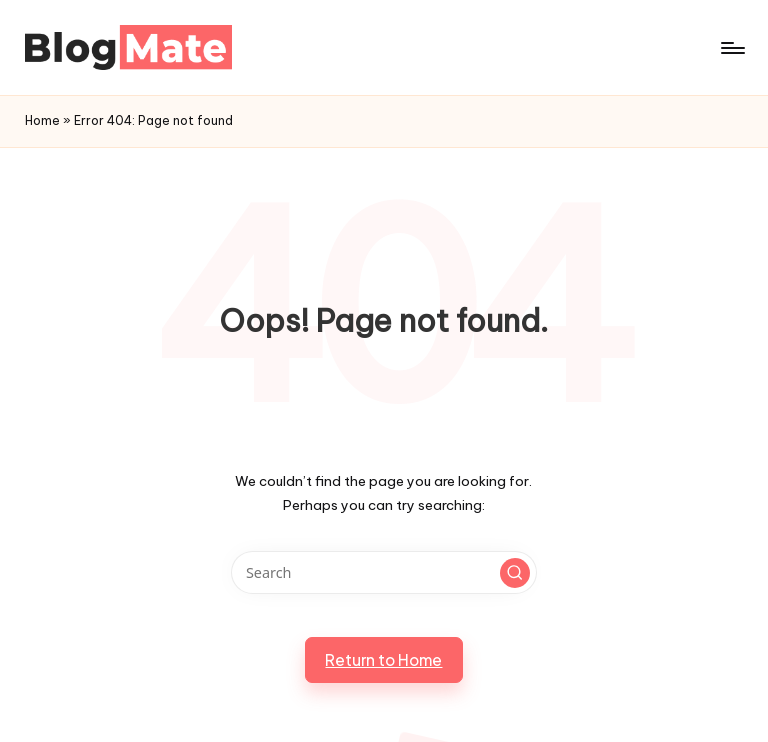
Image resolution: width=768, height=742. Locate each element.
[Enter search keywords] (383, 572)
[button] (515, 573)
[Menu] (731, 48)
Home (42, 120)
